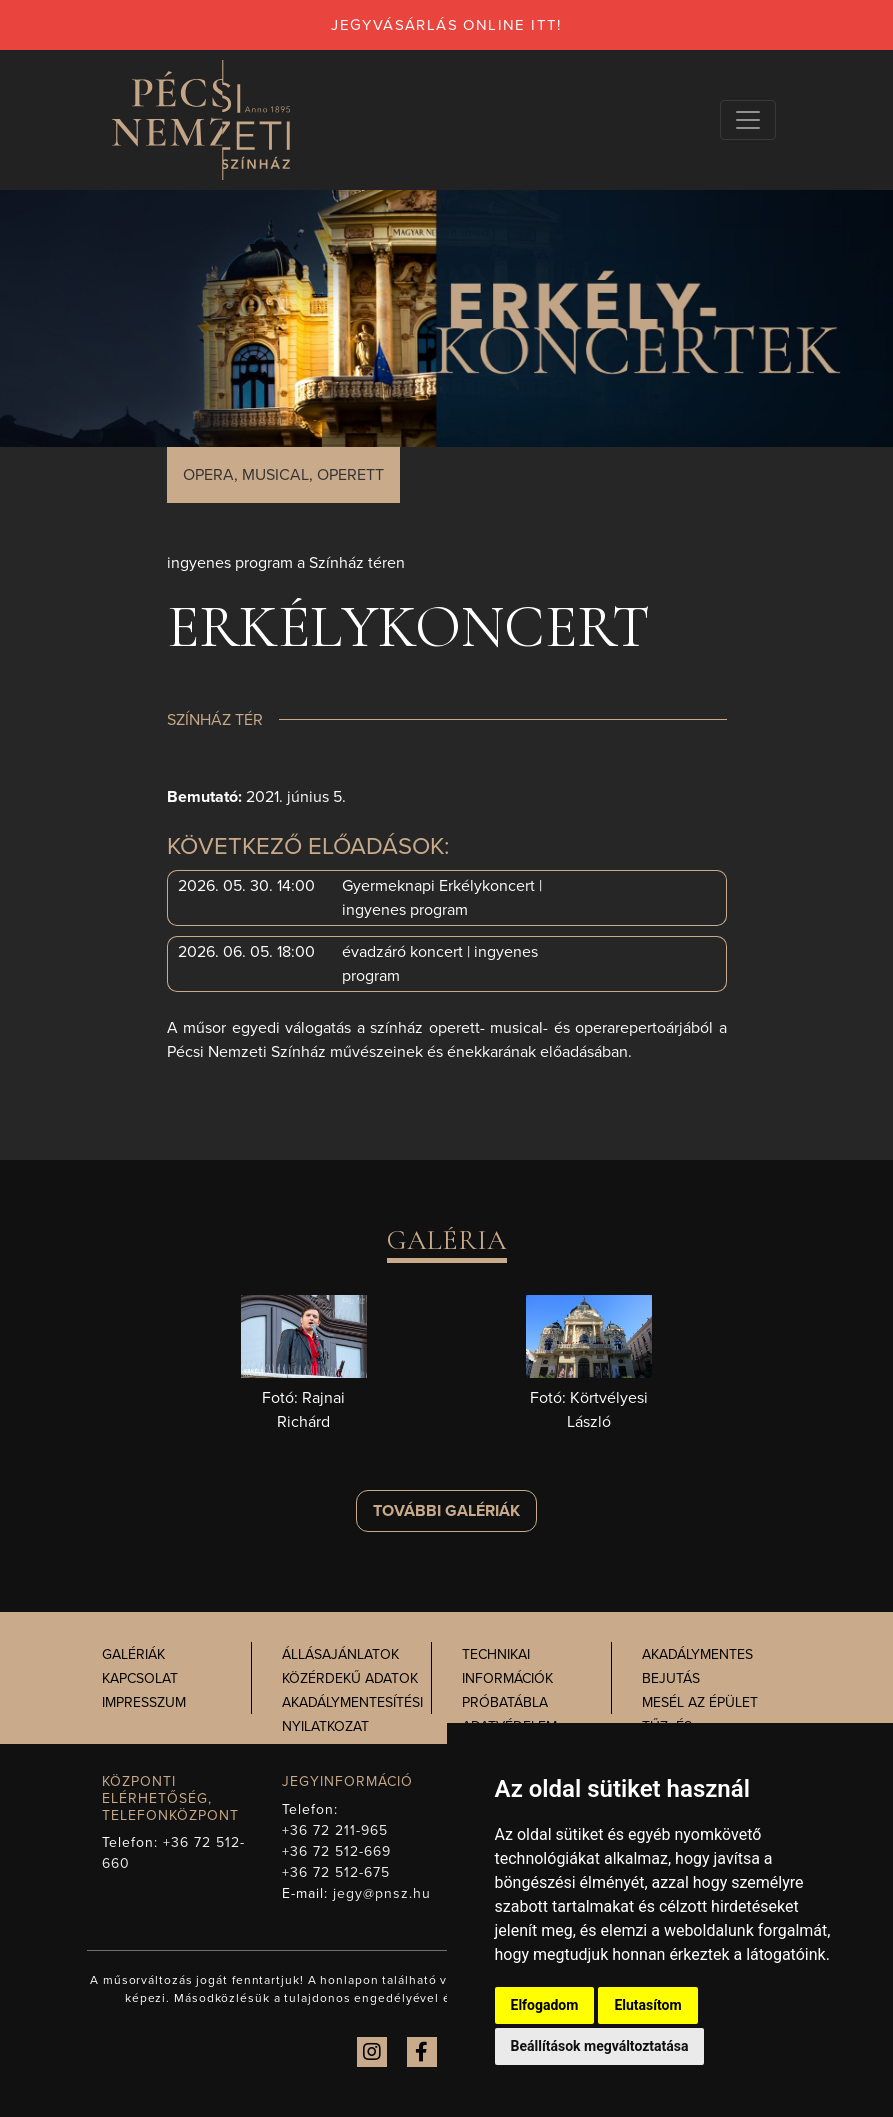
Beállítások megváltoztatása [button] (600, 2046)
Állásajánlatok (340, 1654)
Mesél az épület (700, 1702)
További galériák (446, 1511)
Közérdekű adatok (350, 1678)
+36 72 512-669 (337, 1851)
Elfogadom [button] (545, 2005)
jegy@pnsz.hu (382, 1893)
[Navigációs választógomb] (748, 120)
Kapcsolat (140, 1678)
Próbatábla (505, 1702)
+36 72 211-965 (335, 1830)
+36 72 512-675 (336, 1872)
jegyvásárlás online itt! (446, 25)
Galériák (133, 1654)
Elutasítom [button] (647, 2005)
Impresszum (144, 1702)
